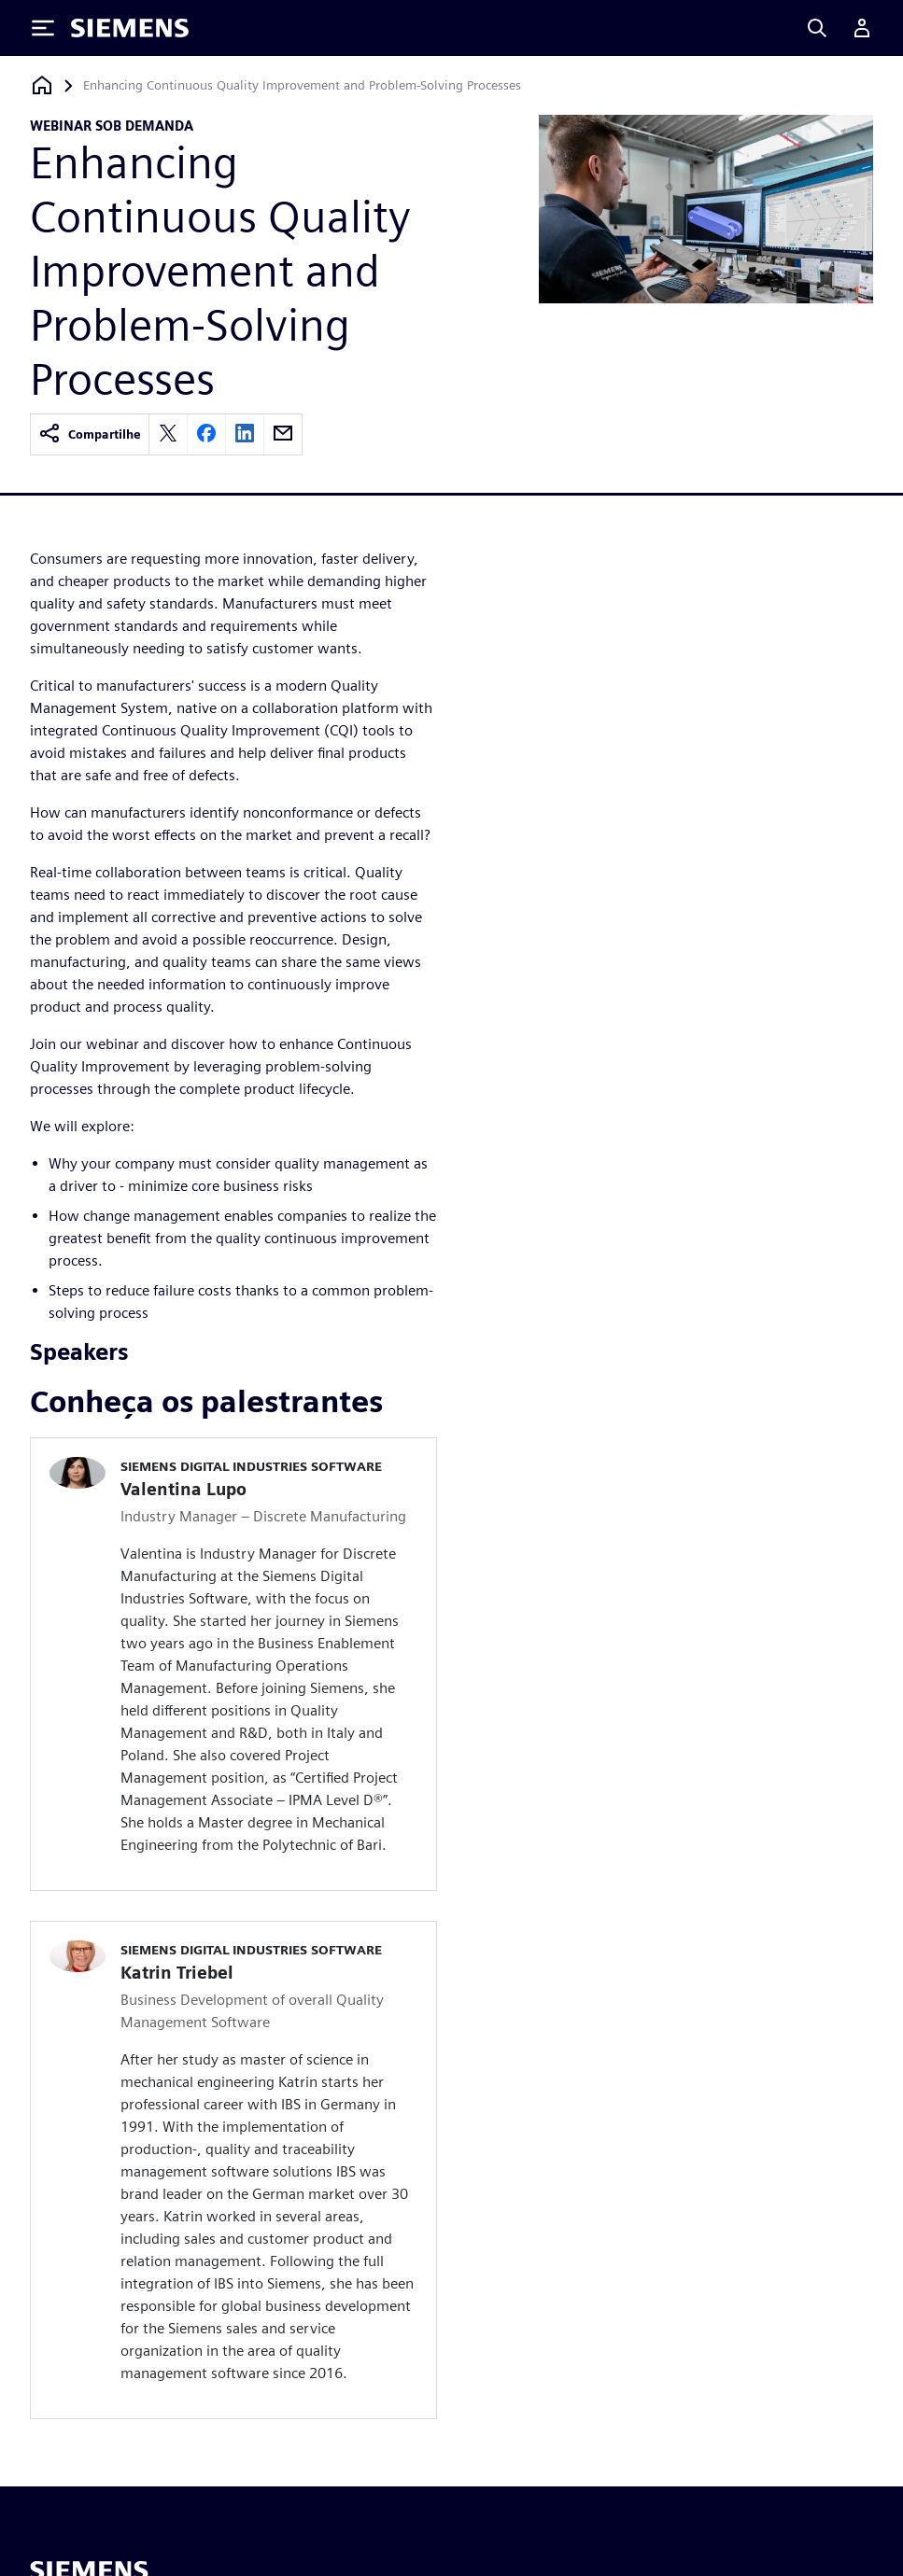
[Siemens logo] (130, 28)
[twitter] (168, 434)
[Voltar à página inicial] (42, 85)
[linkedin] (244, 434)
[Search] (817, 28)
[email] (283, 434)
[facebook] (206, 434)
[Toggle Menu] (43, 28)
